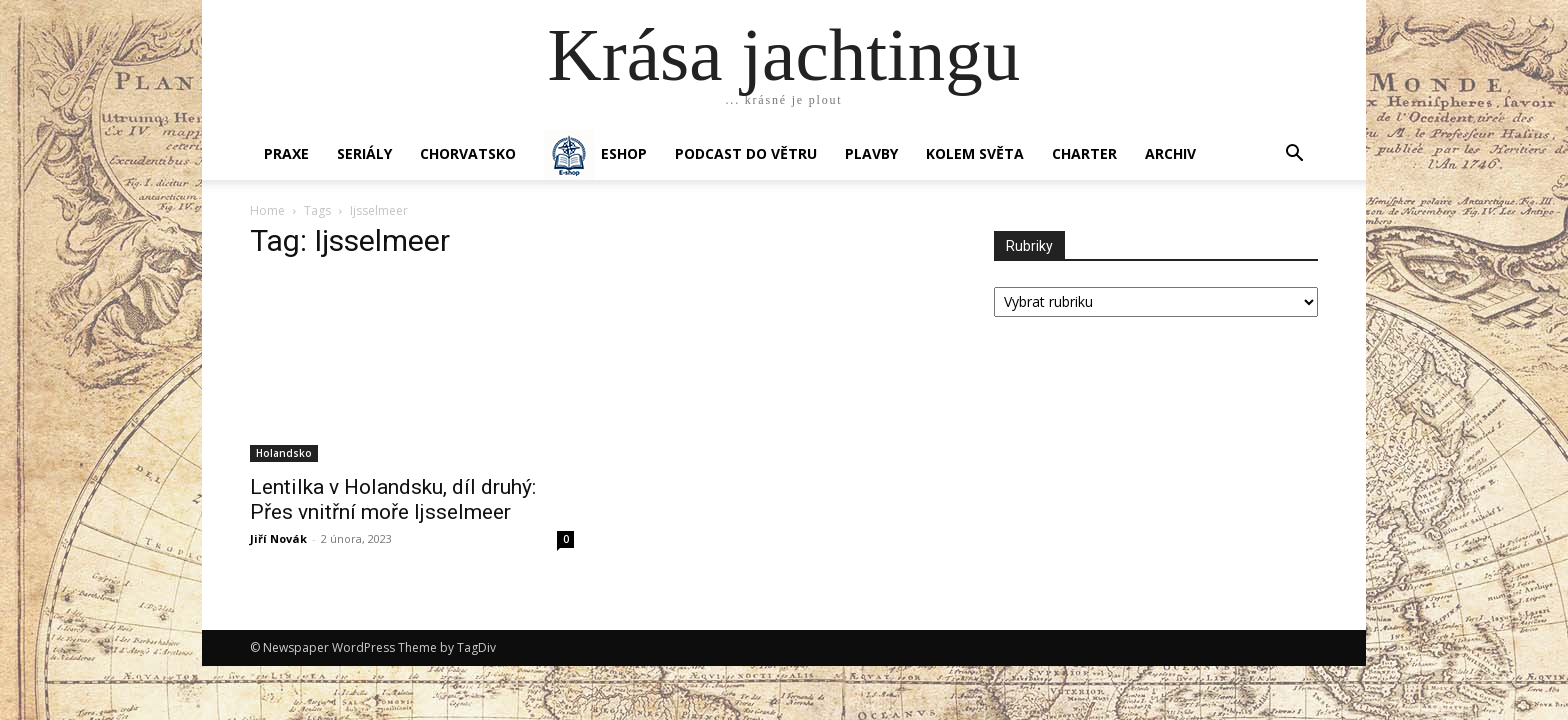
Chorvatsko (468, 153)
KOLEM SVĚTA (975, 153)
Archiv (1170, 153)
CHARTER (1084, 153)
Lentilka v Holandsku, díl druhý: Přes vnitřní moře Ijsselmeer (393, 499)
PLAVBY (871, 153)
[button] (1294, 155)
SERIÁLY (364, 153)
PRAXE (286, 153)
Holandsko (284, 453)
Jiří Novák (278, 538)
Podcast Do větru (746, 153)
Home (267, 210)
